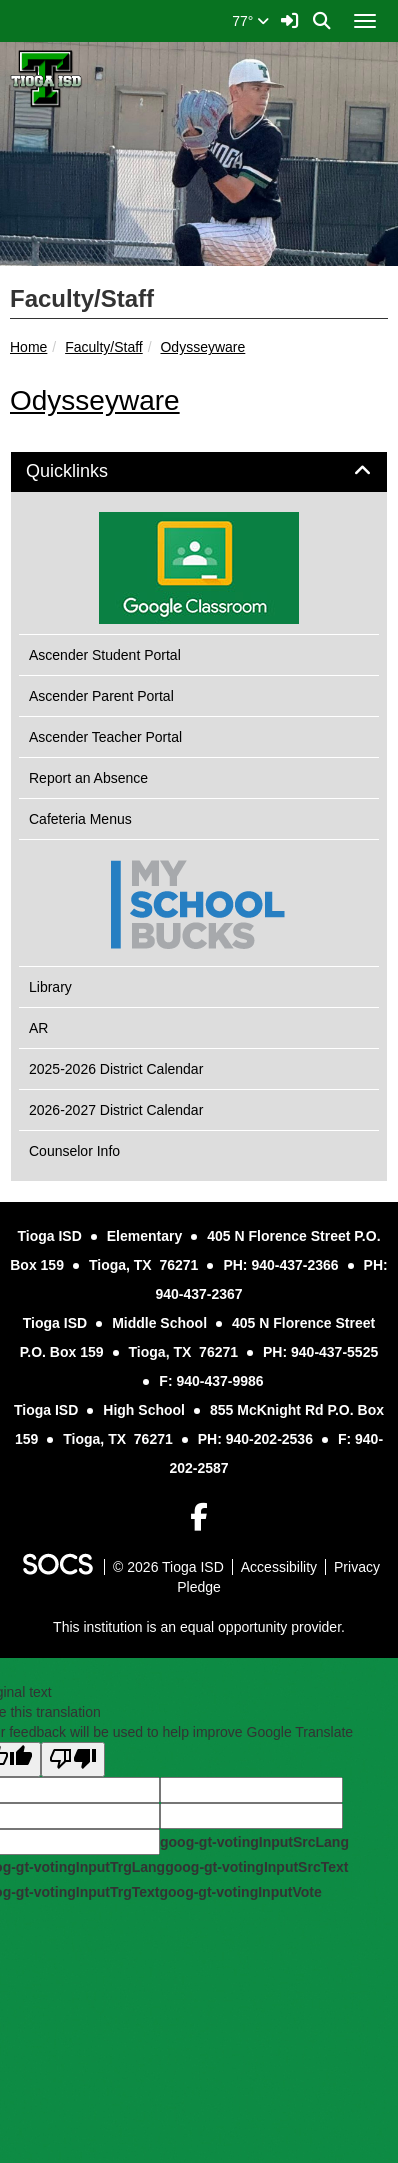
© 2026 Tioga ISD (168, 1567)
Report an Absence (88, 778)
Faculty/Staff (104, 347)
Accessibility (279, 1567)
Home (28, 347)
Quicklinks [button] (89, 471)
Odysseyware (202, 347)
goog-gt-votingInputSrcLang (254, 1842)
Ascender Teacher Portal (105, 737)
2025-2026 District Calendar (116, 1069)
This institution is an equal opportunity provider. (199, 1627)
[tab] (199, 472)
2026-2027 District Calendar (116, 1110)
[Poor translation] (73, 1759)
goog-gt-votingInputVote (240, 1892)
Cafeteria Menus (80, 819)
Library (50, 987)
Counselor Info (74, 1151)
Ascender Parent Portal (101, 696)
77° (250, 21)
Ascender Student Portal (105, 655)
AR (38, 1028)
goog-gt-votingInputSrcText (256, 1867)
